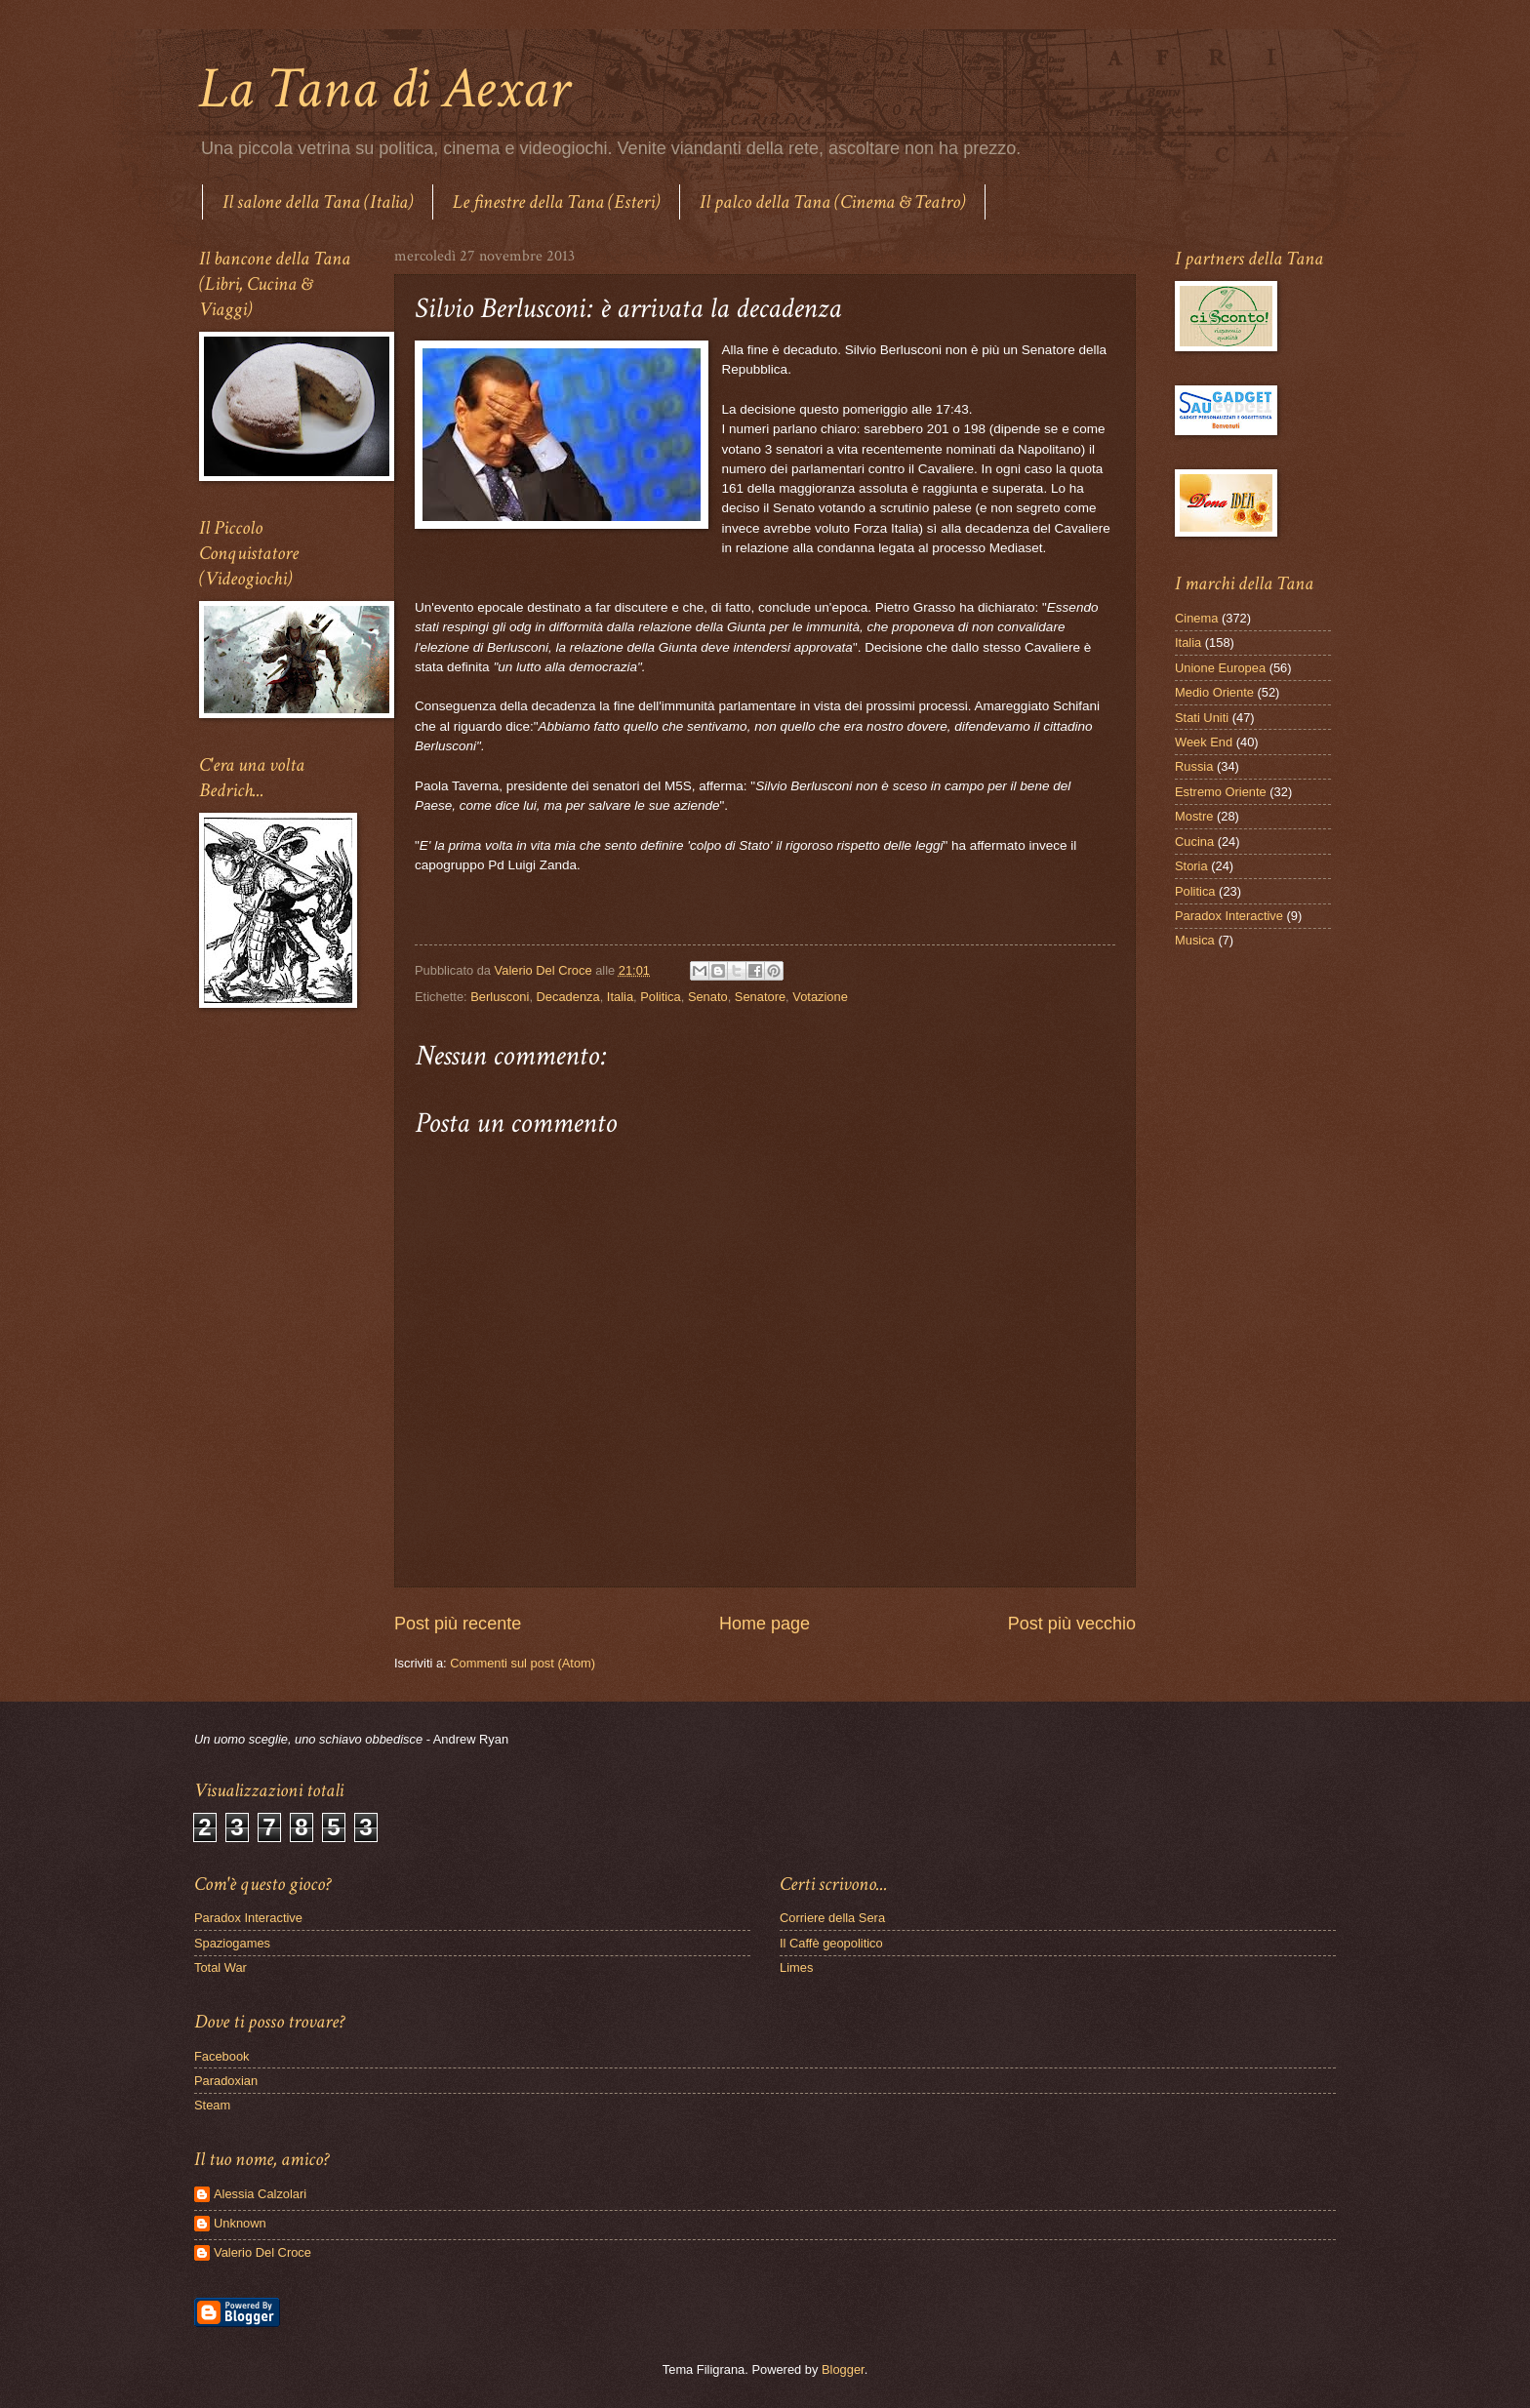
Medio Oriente (1214, 692)
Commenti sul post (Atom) (522, 1663)
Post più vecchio (1072, 1623)
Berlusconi (499, 996)
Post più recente (457, 1623)
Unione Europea (1220, 668)
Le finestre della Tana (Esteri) (556, 202)
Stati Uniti (1201, 717)
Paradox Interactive (1229, 915)
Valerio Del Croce (262, 2252)
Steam (212, 2105)
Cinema (1196, 618)
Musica (1195, 940)
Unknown (240, 2223)
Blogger (843, 2369)
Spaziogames (232, 1943)
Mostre (1194, 816)
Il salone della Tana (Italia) (317, 202)
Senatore (760, 996)
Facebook (222, 2056)
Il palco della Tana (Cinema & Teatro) (832, 202)
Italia (620, 996)
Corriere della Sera (832, 1917)
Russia (1194, 766)
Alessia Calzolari (260, 2194)
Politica (660, 996)
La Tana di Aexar (384, 89)
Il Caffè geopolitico (831, 1943)
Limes (796, 1967)
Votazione (820, 996)
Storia (1191, 866)
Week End (1203, 742)
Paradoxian (226, 2080)
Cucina (1194, 841)
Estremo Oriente (1221, 791)
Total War (220, 1967)
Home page (764, 1623)
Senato (708, 996)
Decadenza (568, 996)
